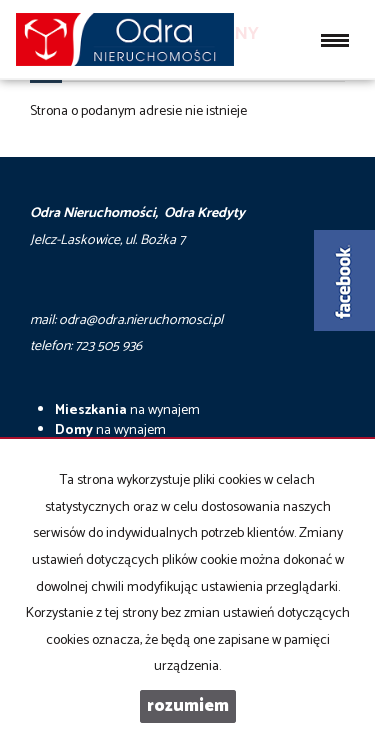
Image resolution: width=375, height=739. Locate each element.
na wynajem (127, 410)
